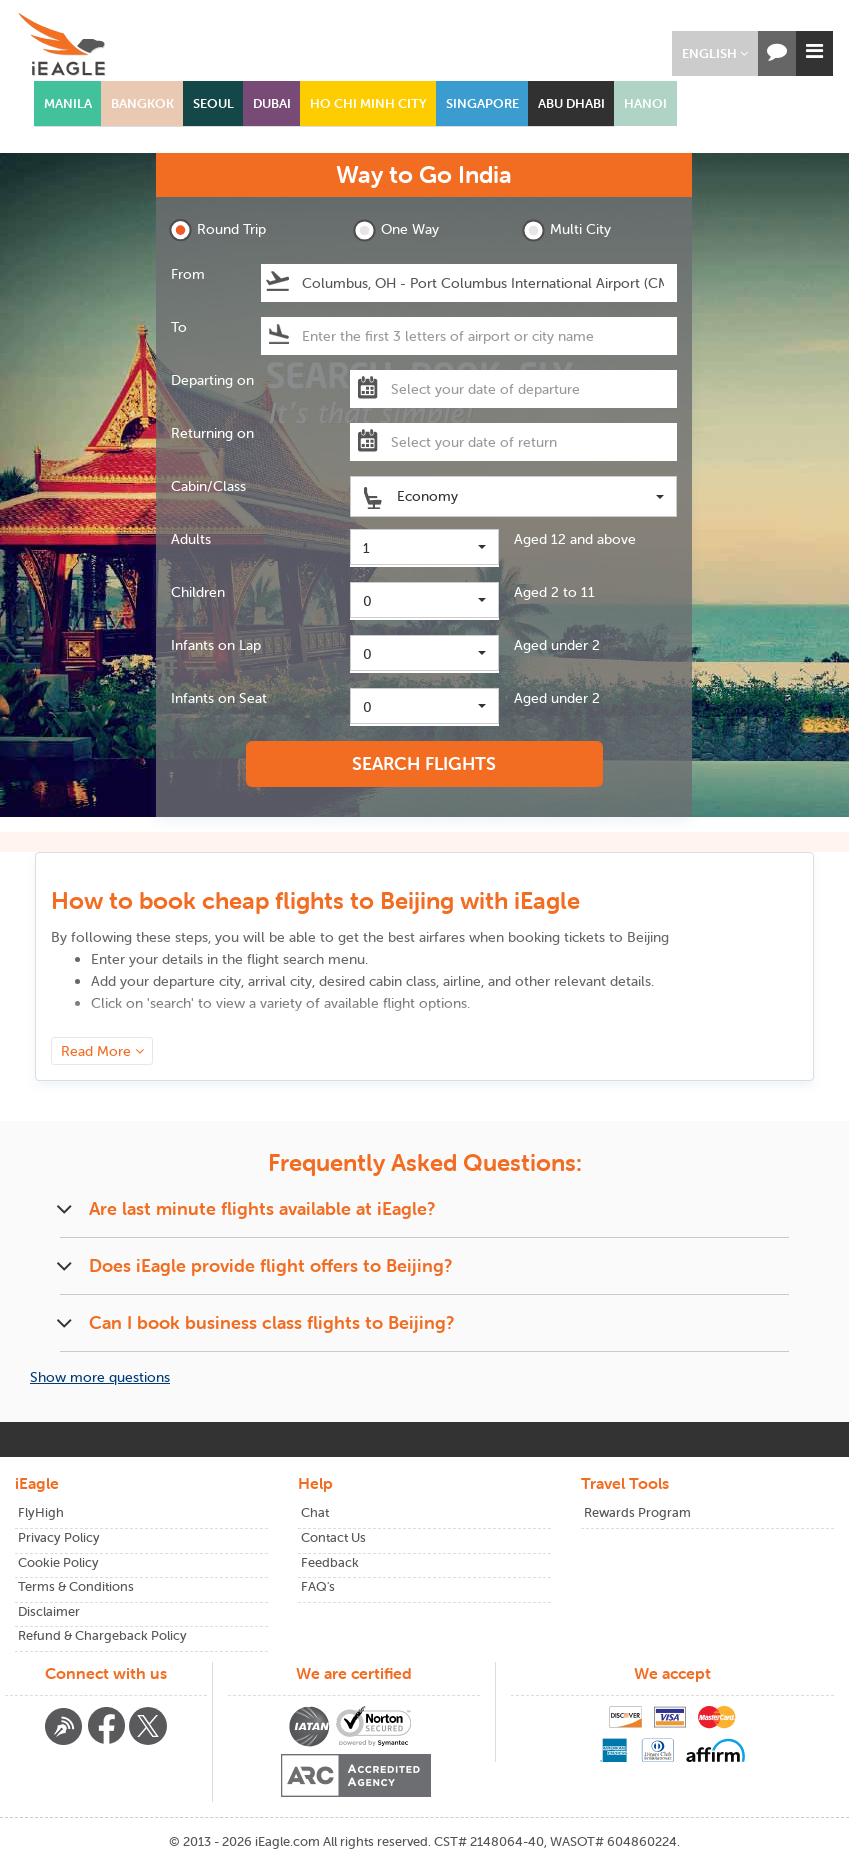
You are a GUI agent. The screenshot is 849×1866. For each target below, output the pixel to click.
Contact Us (333, 1537)
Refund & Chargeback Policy (102, 1635)
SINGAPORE (482, 103)
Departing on (212, 380)
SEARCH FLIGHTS (424, 763)
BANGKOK (142, 103)
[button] (715, 53)
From (188, 274)
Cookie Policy (58, 1562)
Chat (315, 1512)
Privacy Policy (59, 1537)
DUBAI (272, 103)
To (179, 327)
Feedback (330, 1562)
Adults (191, 539)
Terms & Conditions (76, 1586)
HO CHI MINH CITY (368, 103)
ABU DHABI (571, 103)
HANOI (645, 103)
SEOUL (213, 103)
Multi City (566, 230)
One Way (396, 230)
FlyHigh (41, 1512)
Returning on (212, 433)
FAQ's (318, 1586)
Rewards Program (637, 1512)
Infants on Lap (216, 645)
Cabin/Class (208, 486)
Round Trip (217, 230)
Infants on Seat (219, 698)
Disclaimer (49, 1611)
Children (198, 592)
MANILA (68, 103)
